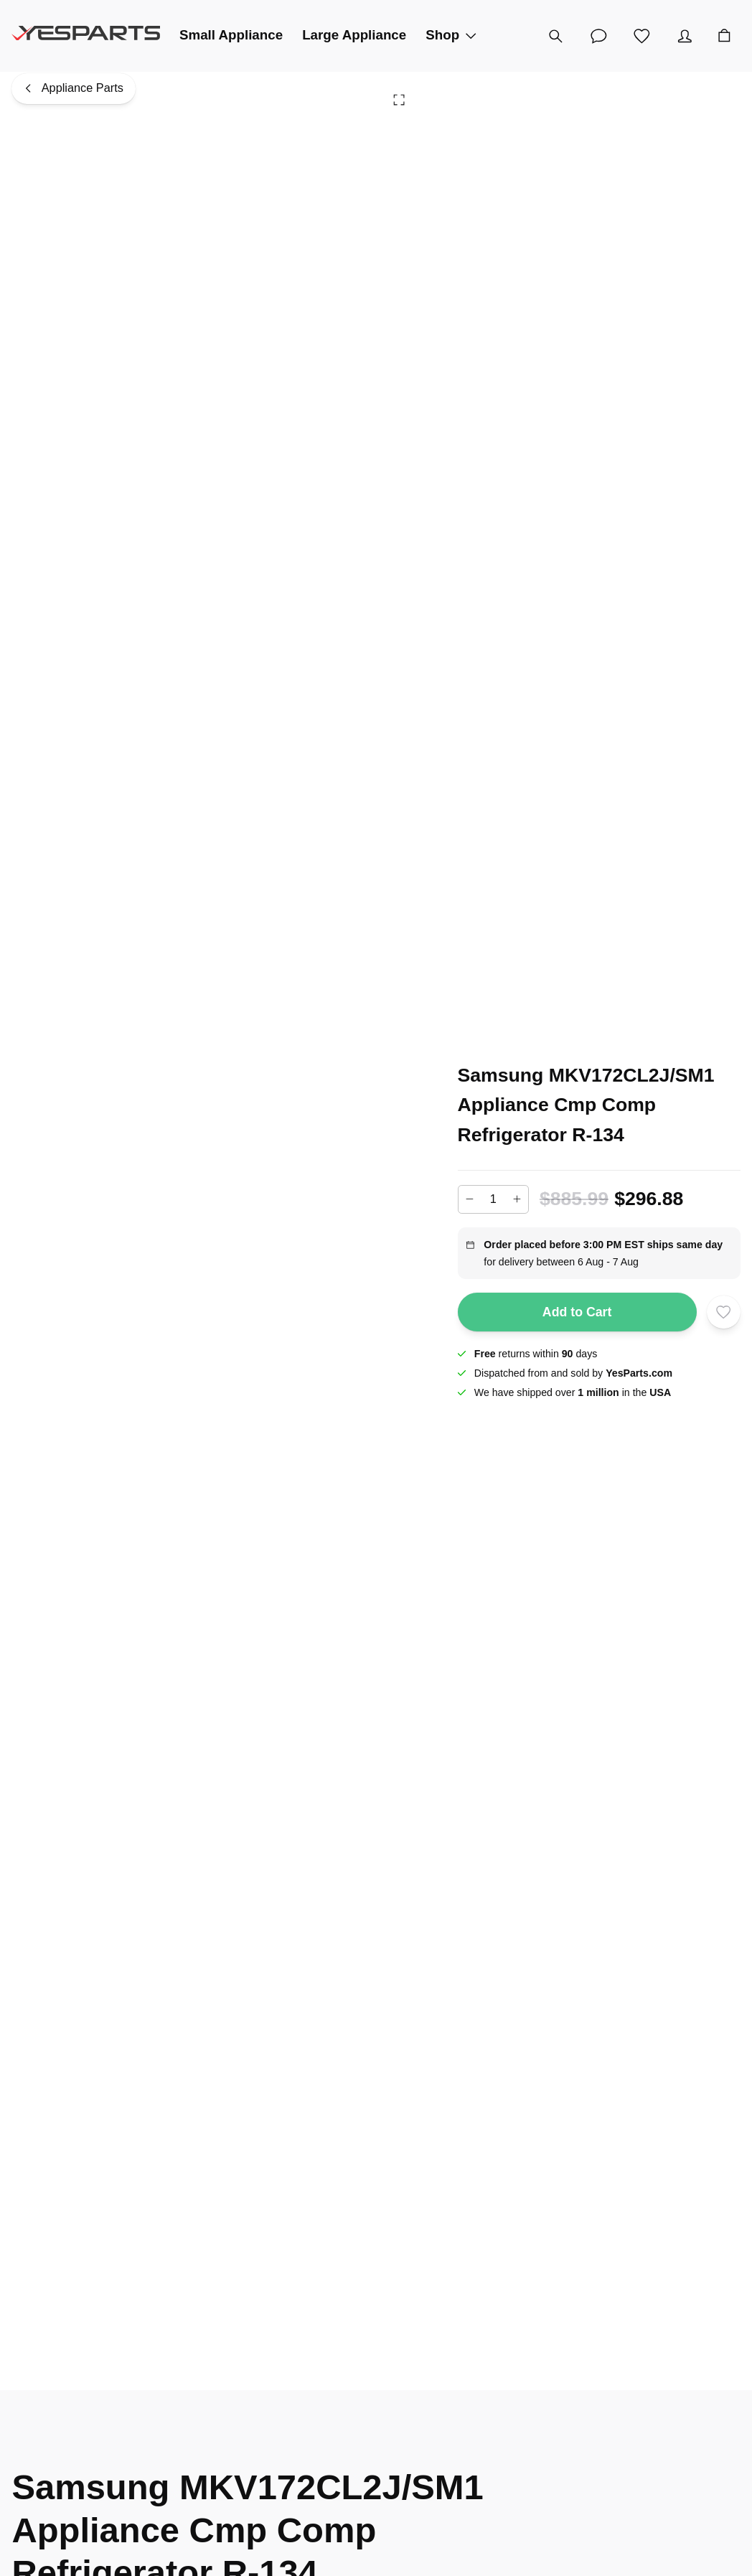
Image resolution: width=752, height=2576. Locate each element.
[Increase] (516, 1199)
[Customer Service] (598, 36)
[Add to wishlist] (723, 1312)
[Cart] (724, 36)
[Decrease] (470, 1199)
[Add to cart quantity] (494, 1199)
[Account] (684, 36)
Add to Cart (577, 1312)
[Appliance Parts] (73, 88)
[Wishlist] (641, 36)
